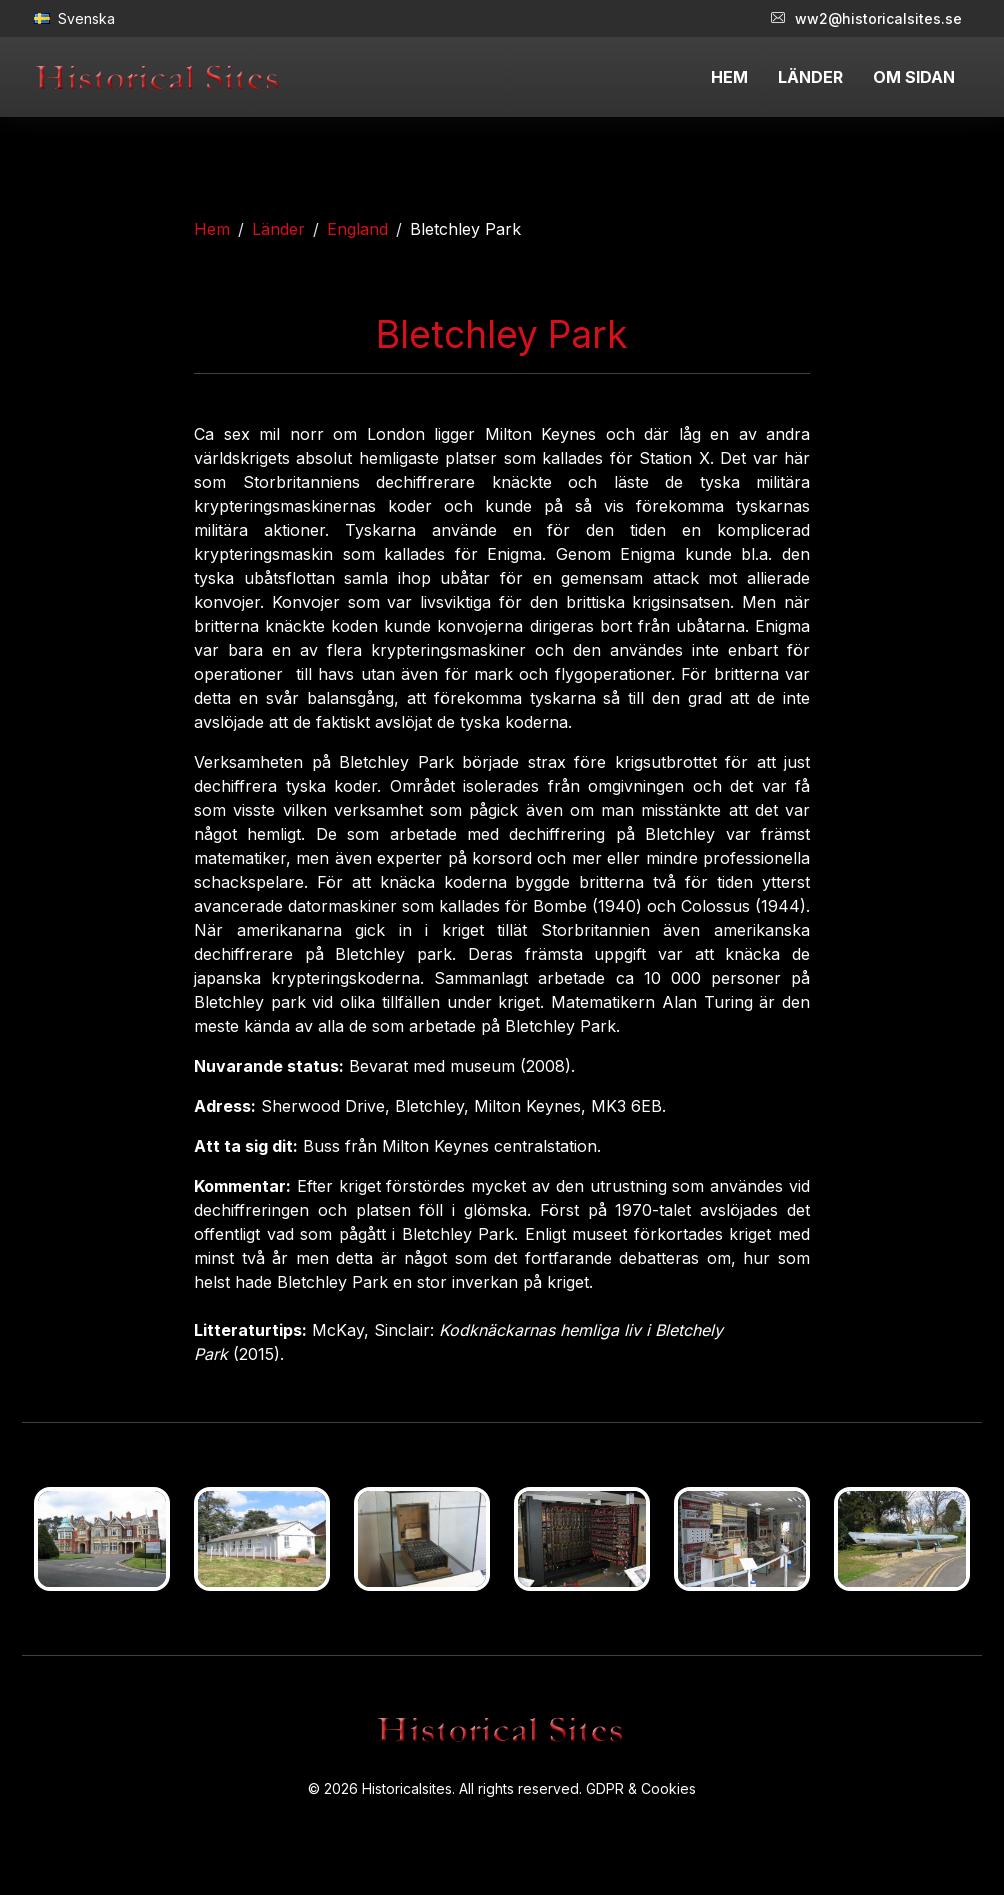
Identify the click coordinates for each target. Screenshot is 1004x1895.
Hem (212, 229)
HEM (729, 77)
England (357, 229)
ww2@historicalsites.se (866, 18)
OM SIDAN (914, 77)
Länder (278, 229)
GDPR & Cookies (641, 1788)
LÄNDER (810, 77)
